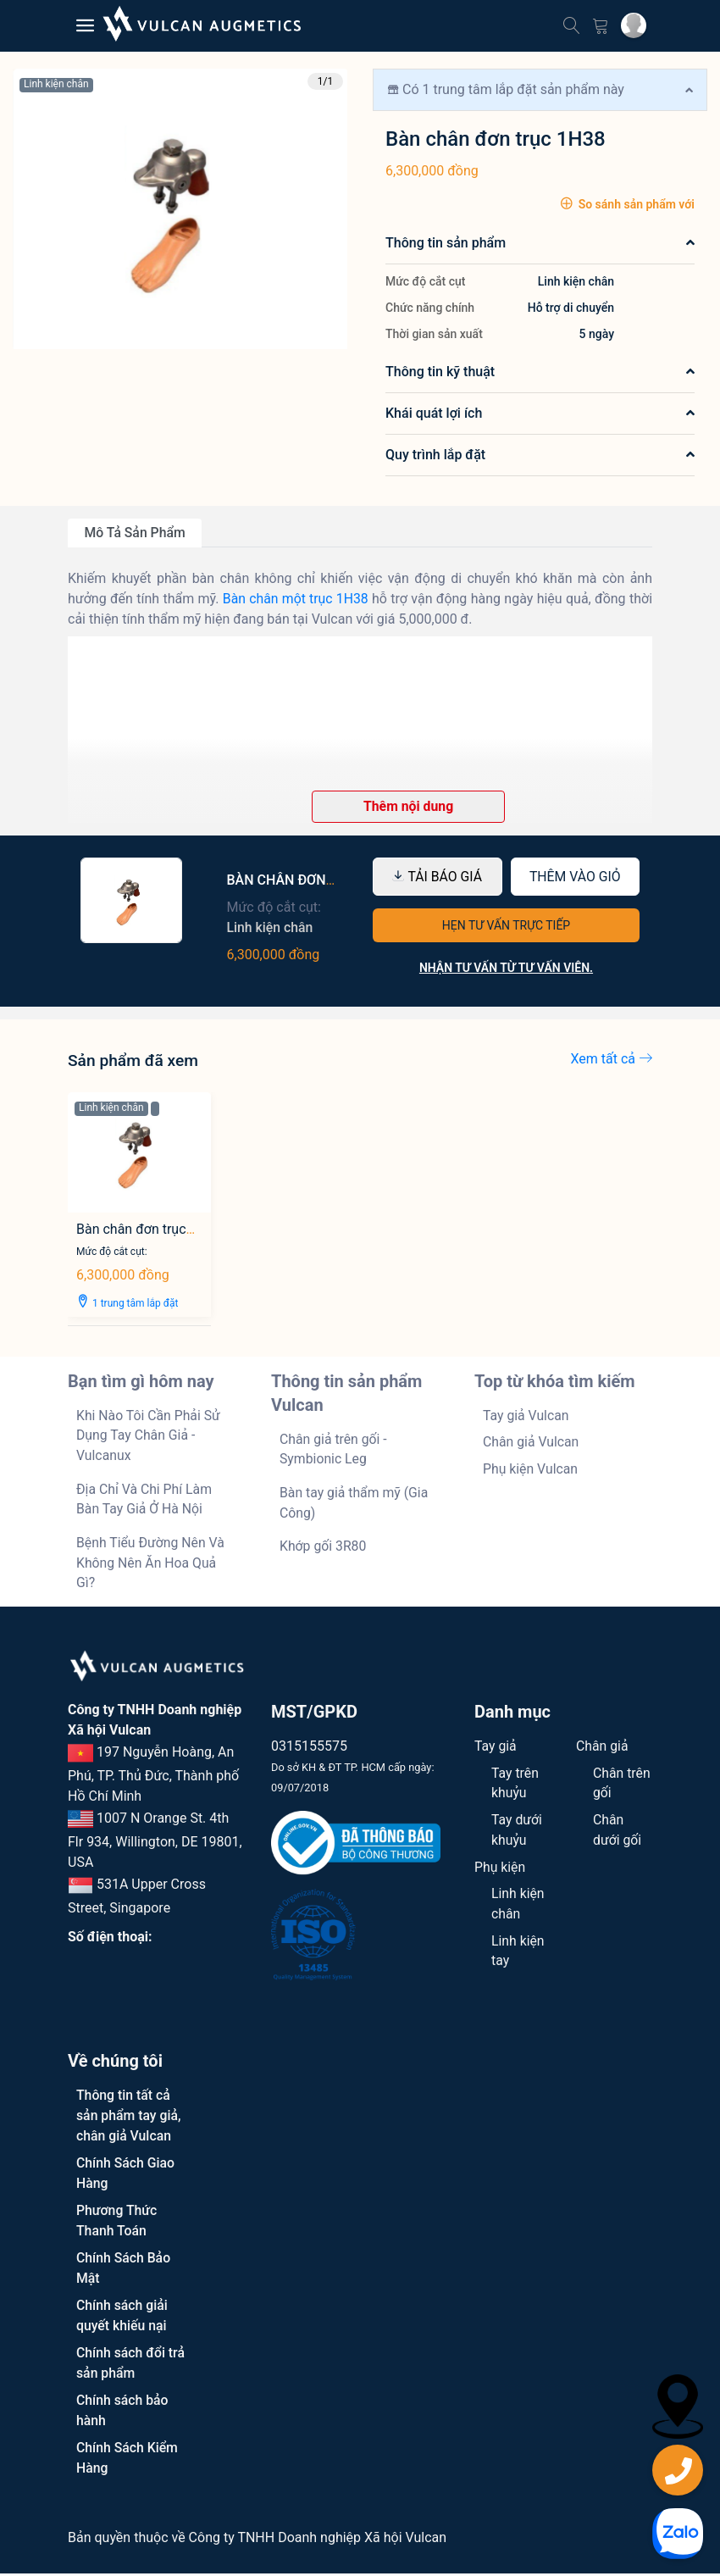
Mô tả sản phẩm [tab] (136, 533)
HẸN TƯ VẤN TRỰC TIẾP (506, 926)
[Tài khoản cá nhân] (633, 25)
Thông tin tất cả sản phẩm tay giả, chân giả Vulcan (129, 2118)
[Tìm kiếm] (571, 23)
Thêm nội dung (409, 806)
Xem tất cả (612, 1059)
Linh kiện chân (56, 84)
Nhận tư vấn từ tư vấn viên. (506, 968)
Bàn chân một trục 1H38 (295, 599)
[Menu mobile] (85, 26)
